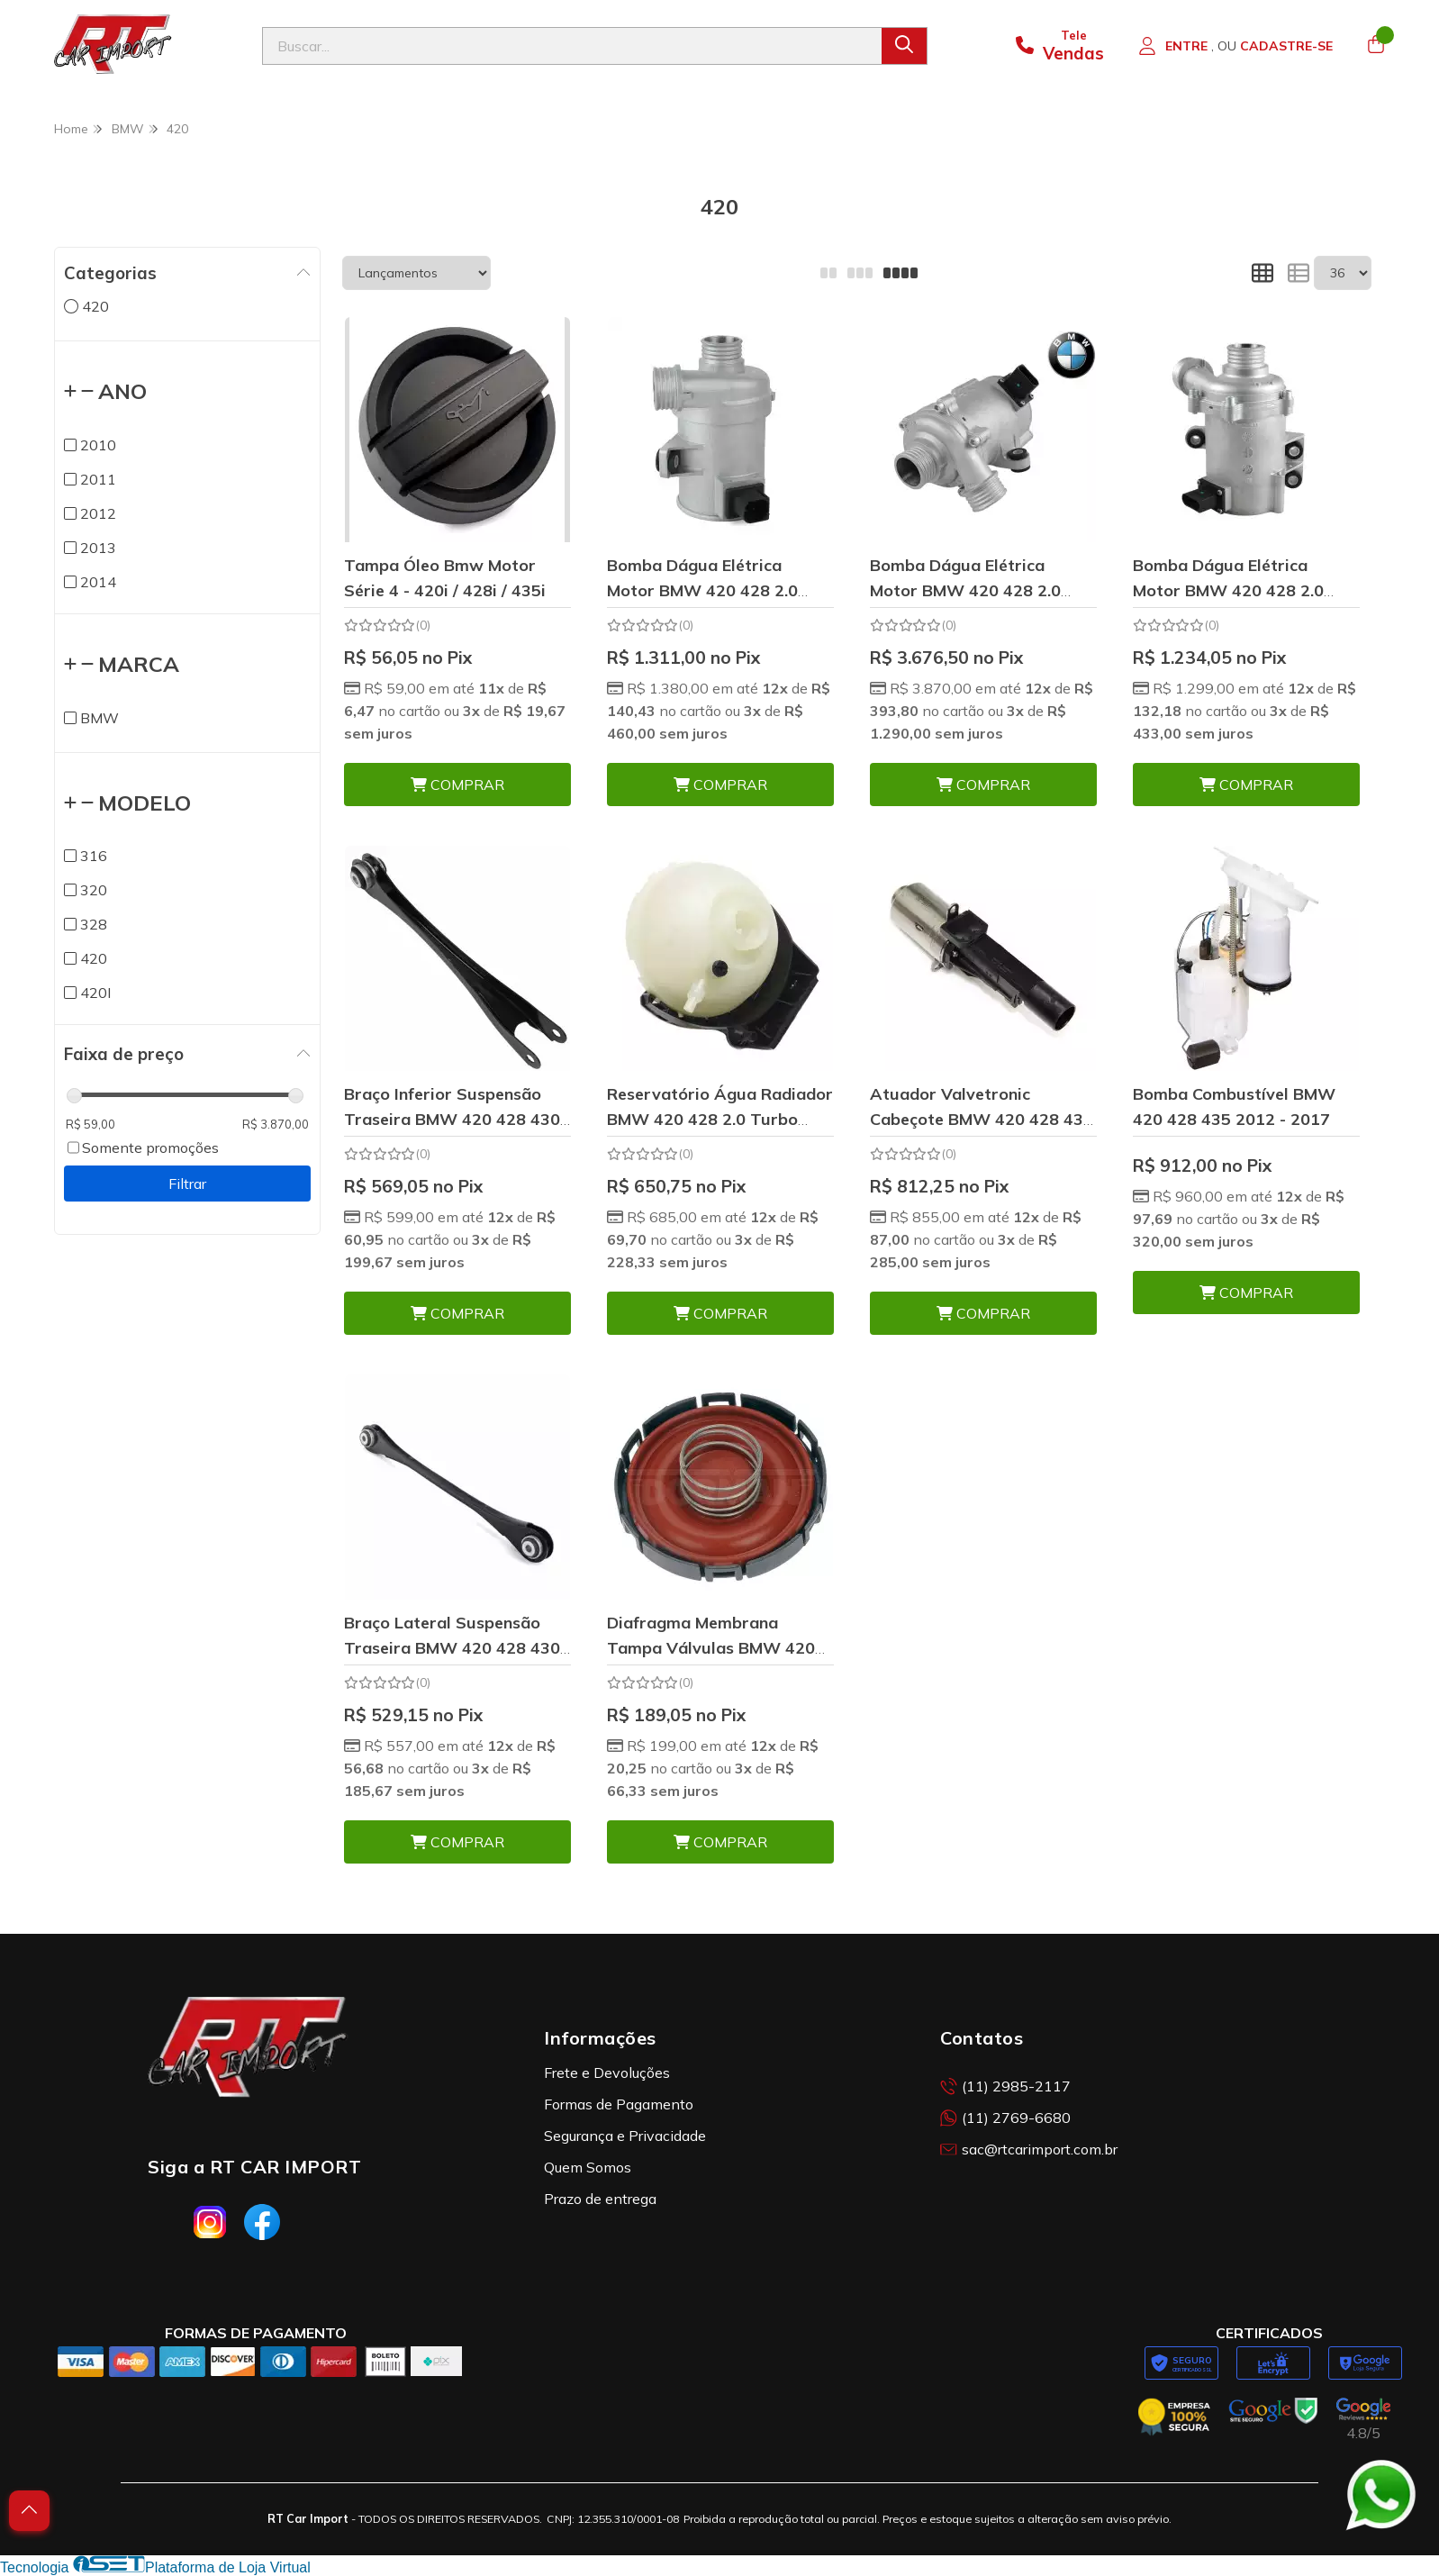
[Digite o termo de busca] (572, 46)
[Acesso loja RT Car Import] (1235, 46)
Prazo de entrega (600, 2199)
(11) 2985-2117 (1005, 2086)
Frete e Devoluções (607, 2073)
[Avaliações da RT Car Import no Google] (1363, 2420)
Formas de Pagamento (618, 2104)
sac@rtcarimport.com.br (1029, 2149)
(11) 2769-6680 (1005, 2118)
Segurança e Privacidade (625, 2136)
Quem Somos (587, 2167)
